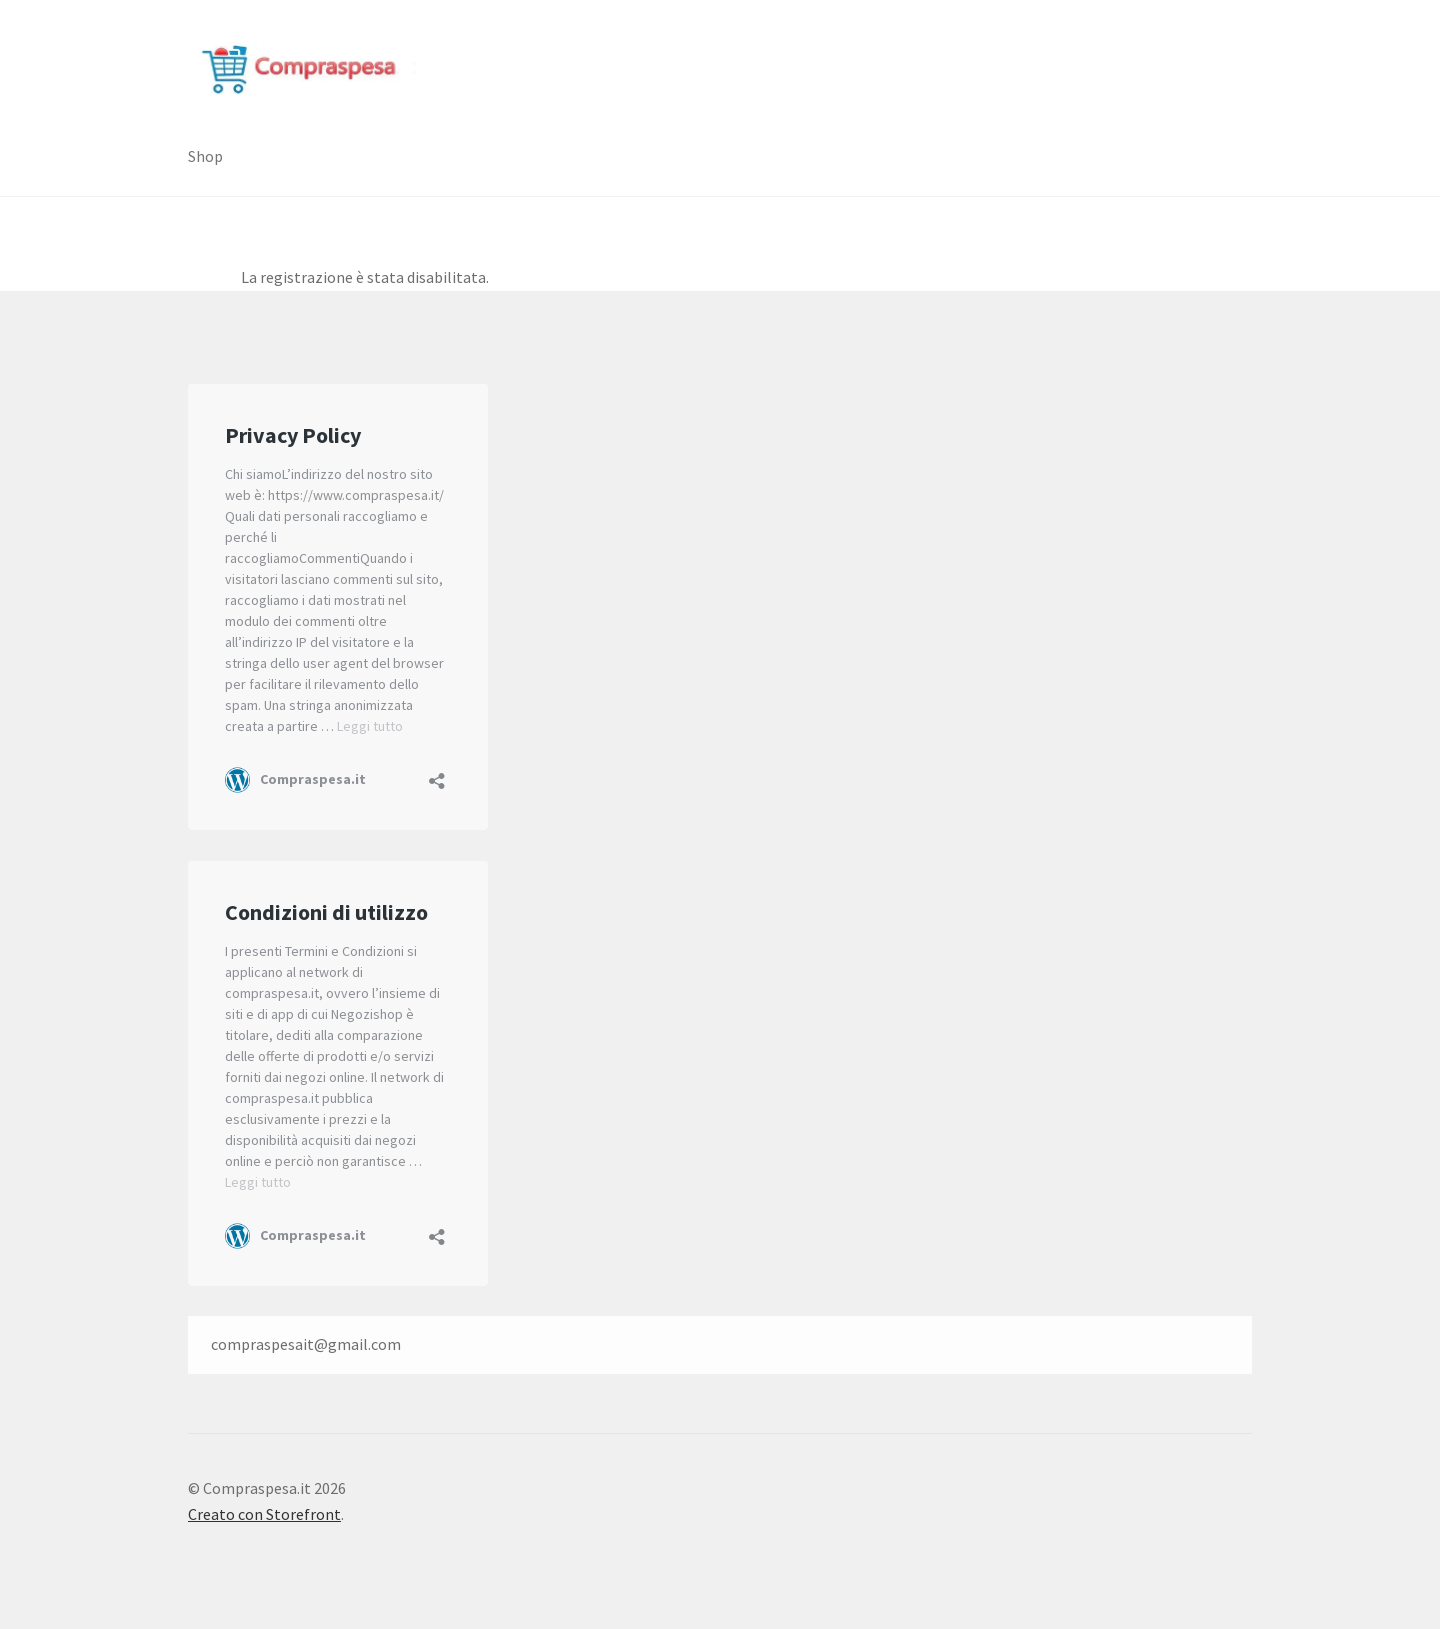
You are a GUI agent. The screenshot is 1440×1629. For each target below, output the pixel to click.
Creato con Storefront (264, 1514)
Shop (205, 156)
